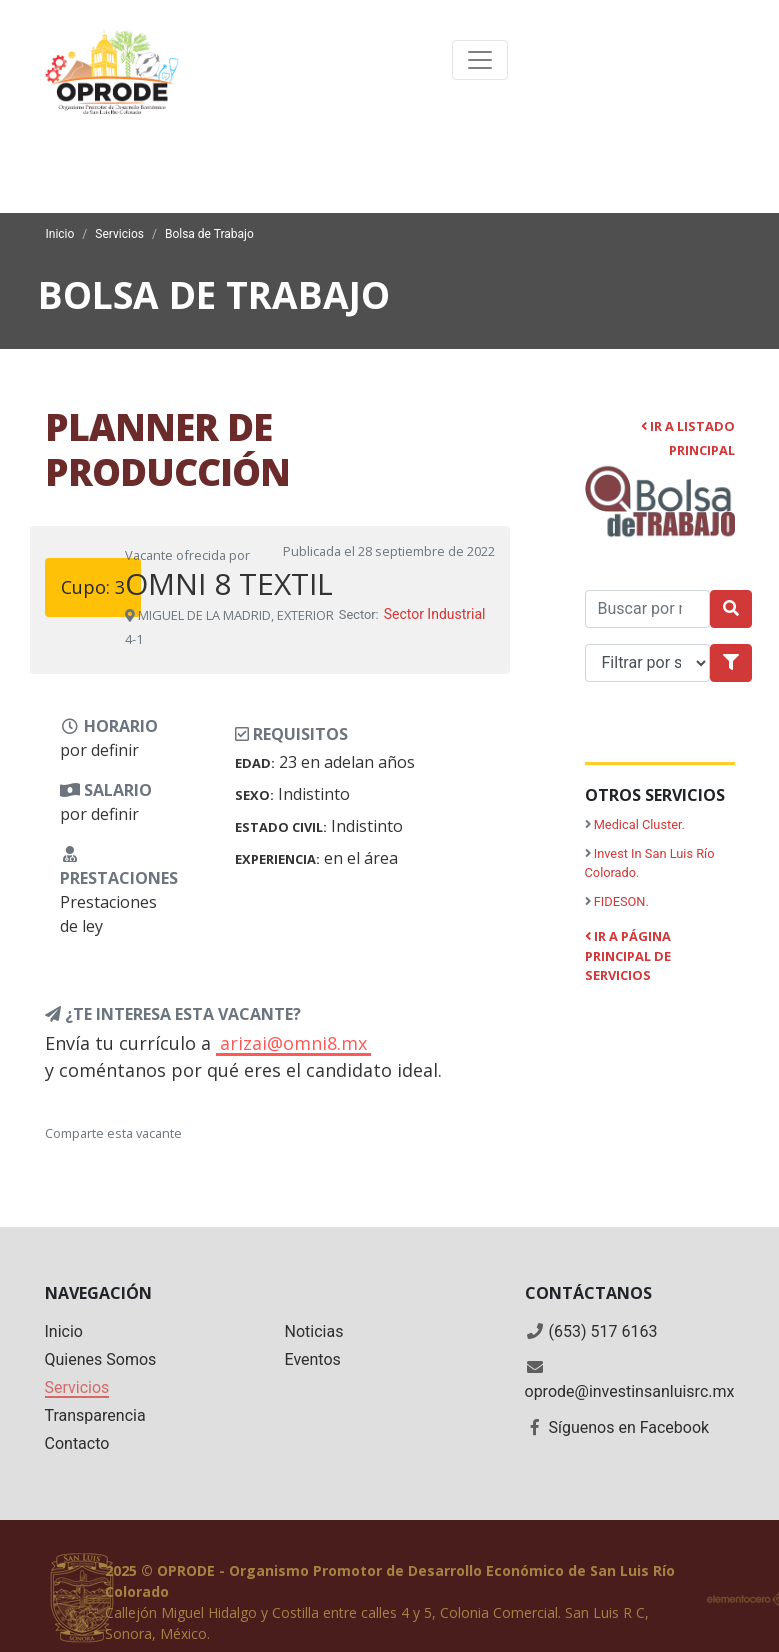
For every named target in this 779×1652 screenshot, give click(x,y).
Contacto (77, 1443)
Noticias (314, 1331)
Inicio (60, 234)
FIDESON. (621, 901)
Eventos (313, 1359)
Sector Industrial (435, 614)
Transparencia (95, 1415)
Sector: (359, 614)
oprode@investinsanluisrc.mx (630, 1391)
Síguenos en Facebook (628, 1427)
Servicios (119, 234)
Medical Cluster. (639, 824)
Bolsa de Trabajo (209, 234)
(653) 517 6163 (602, 1331)
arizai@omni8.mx (293, 1043)
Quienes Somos (101, 1359)
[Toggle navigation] (480, 60)
